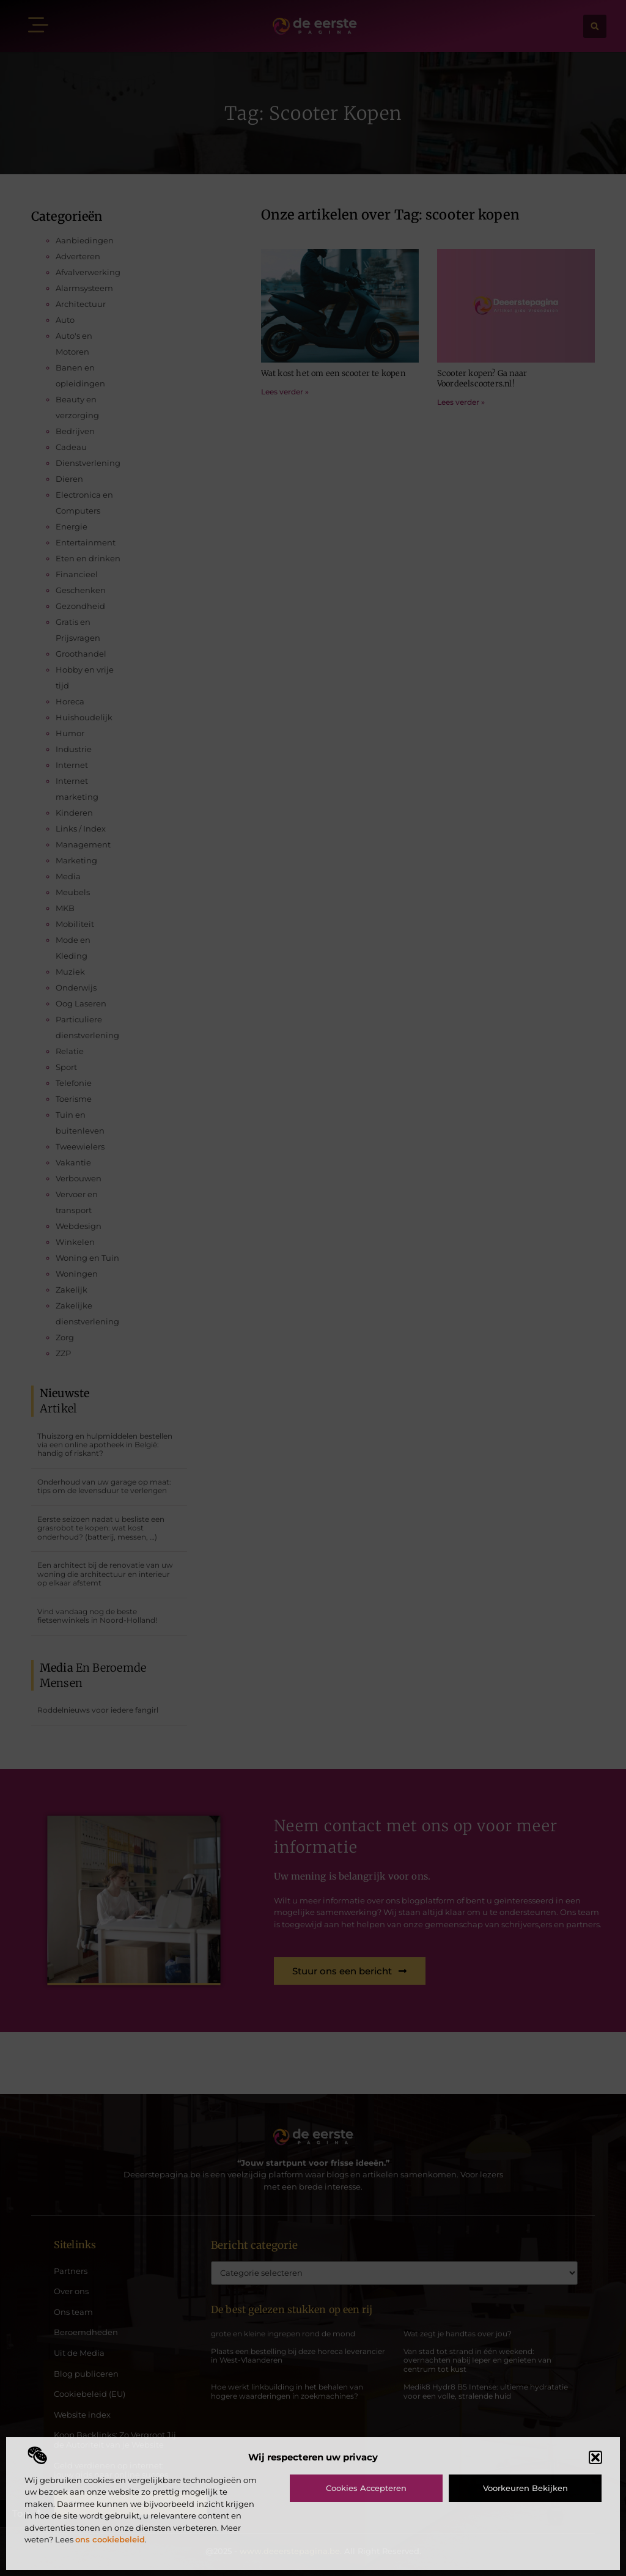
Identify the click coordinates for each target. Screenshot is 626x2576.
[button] (595, 2457)
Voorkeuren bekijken (525, 2488)
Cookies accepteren (366, 2488)
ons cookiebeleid (110, 2539)
